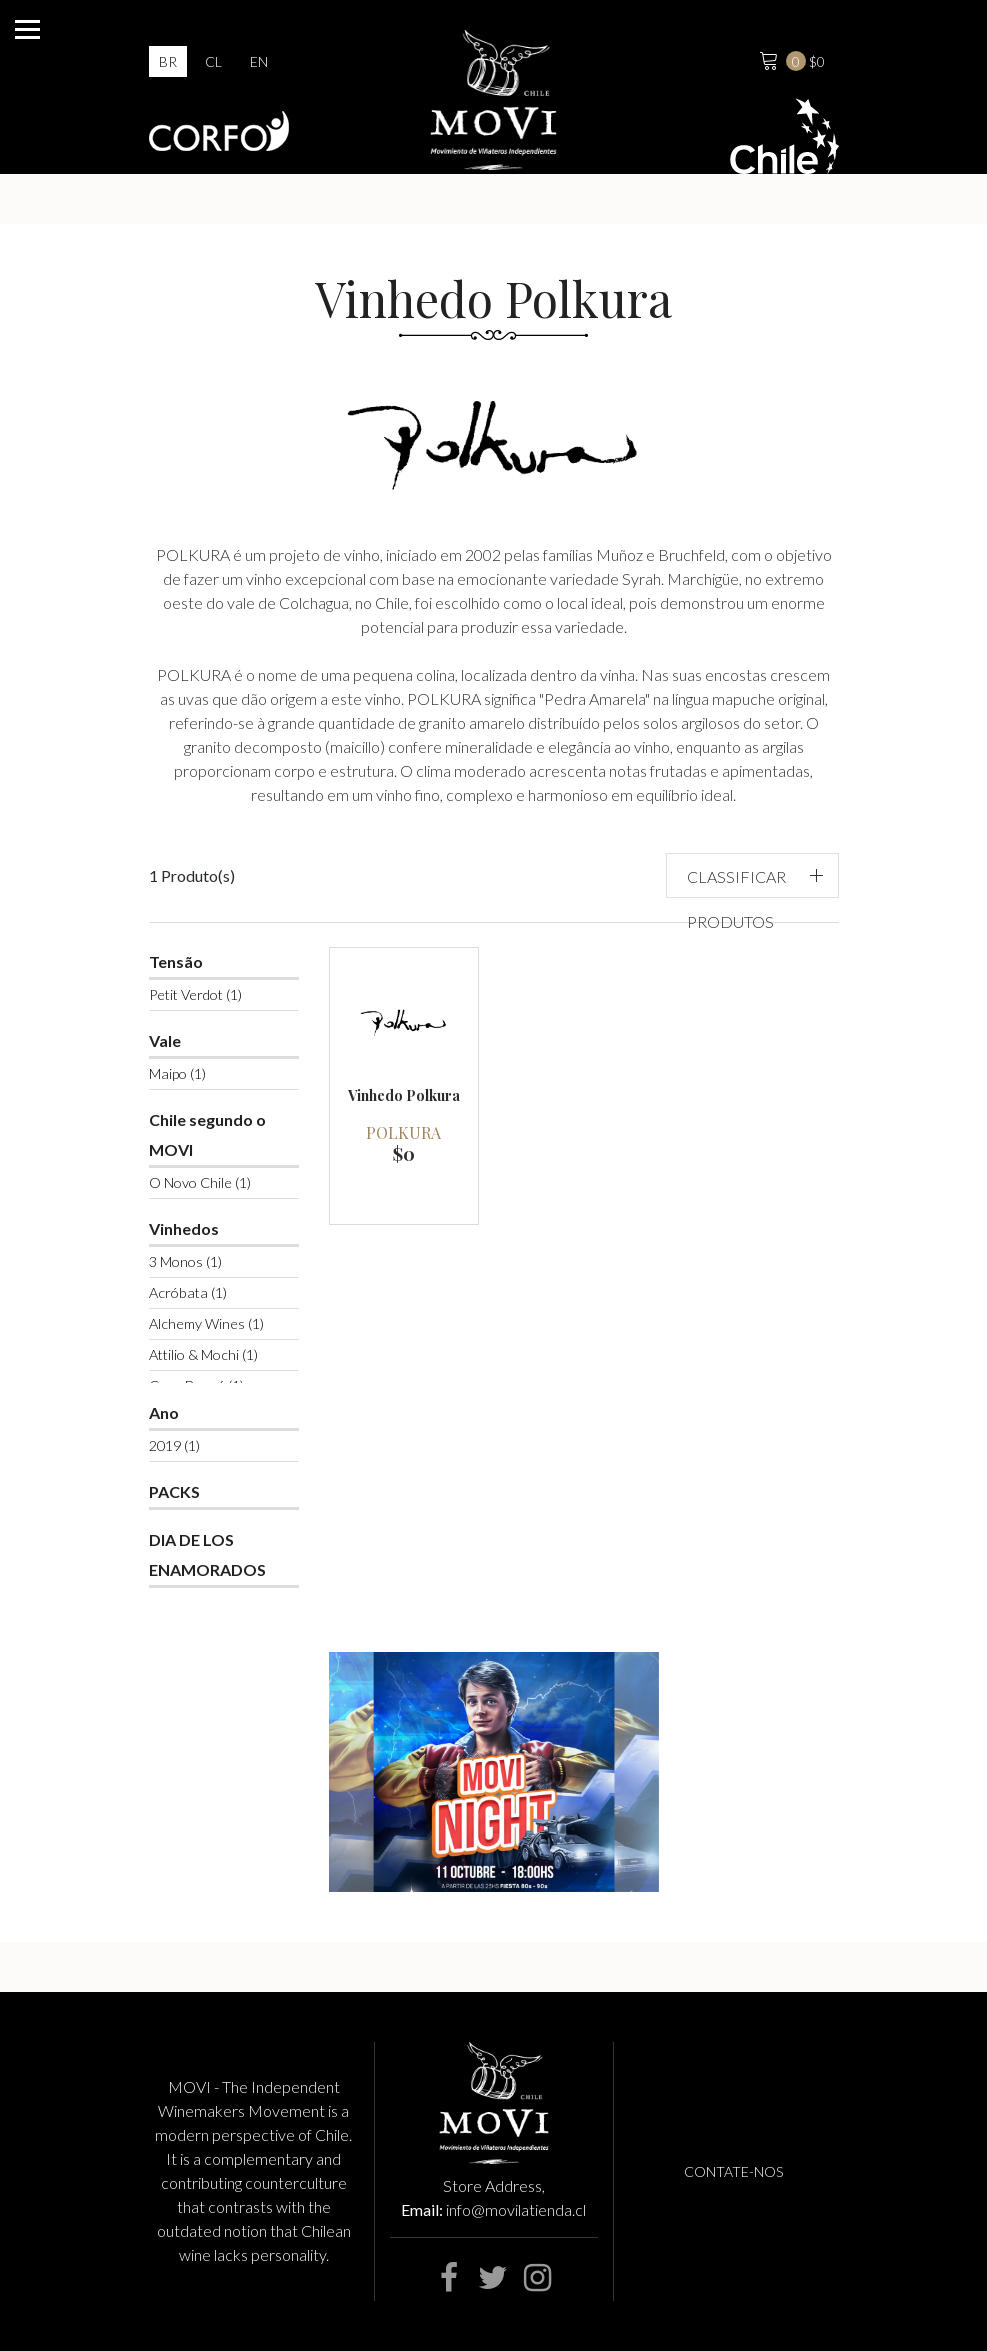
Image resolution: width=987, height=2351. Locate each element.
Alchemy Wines (206, 1323)
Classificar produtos (736, 899)
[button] (752, 875)
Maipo (177, 1073)
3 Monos (185, 1261)
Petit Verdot (195, 994)
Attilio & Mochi (203, 1354)
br (168, 61)
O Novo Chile (200, 1182)
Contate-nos (733, 2171)
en (259, 61)
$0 (790, 59)
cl (213, 61)
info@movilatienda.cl (516, 2209)
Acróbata (188, 1292)
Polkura (403, 1132)
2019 (174, 1445)
